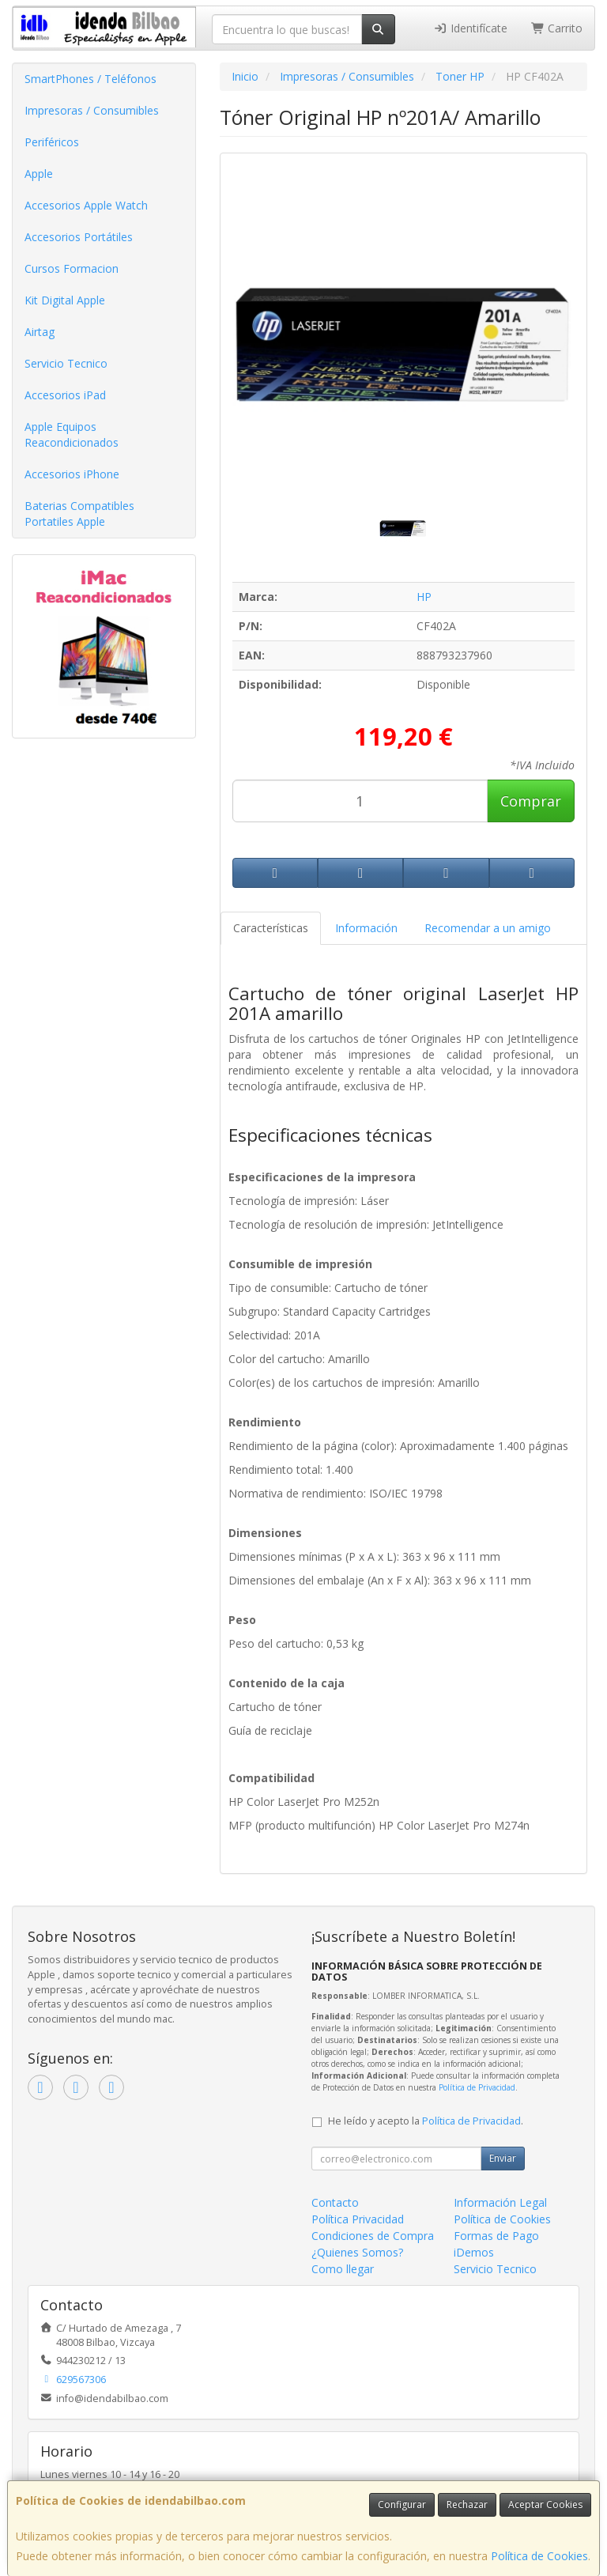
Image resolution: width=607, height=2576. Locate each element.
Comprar (530, 800)
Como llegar (342, 2268)
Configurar (402, 2504)
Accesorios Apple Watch (86, 205)
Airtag (40, 331)
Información (366, 927)
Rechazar (467, 2504)
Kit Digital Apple (65, 300)
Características (270, 927)
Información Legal (500, 2202)
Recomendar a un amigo (487, 927)
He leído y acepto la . (425, 2121)
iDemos (474, 2252)
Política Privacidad (357, 2219)
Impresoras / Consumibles (92, 110)
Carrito (557, 28)
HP (424, 596)
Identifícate (470, 28)
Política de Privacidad (477, 2087)
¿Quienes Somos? (357, 2252)
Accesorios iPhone (72, 474)
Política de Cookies (539, 2555)
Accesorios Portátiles (79, 236)
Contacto (335, 2202)
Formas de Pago (496, 2235)
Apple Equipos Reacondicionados (72, 434)
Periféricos (52, 141)
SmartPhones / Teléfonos (90, 78)
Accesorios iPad (65, 394)
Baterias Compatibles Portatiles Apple (79, 513)
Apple (39, 173)
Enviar (502, 2158)
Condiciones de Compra (372, 2235)
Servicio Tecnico (66, 363)
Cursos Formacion (72, 268)
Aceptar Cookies (545, 2504)
